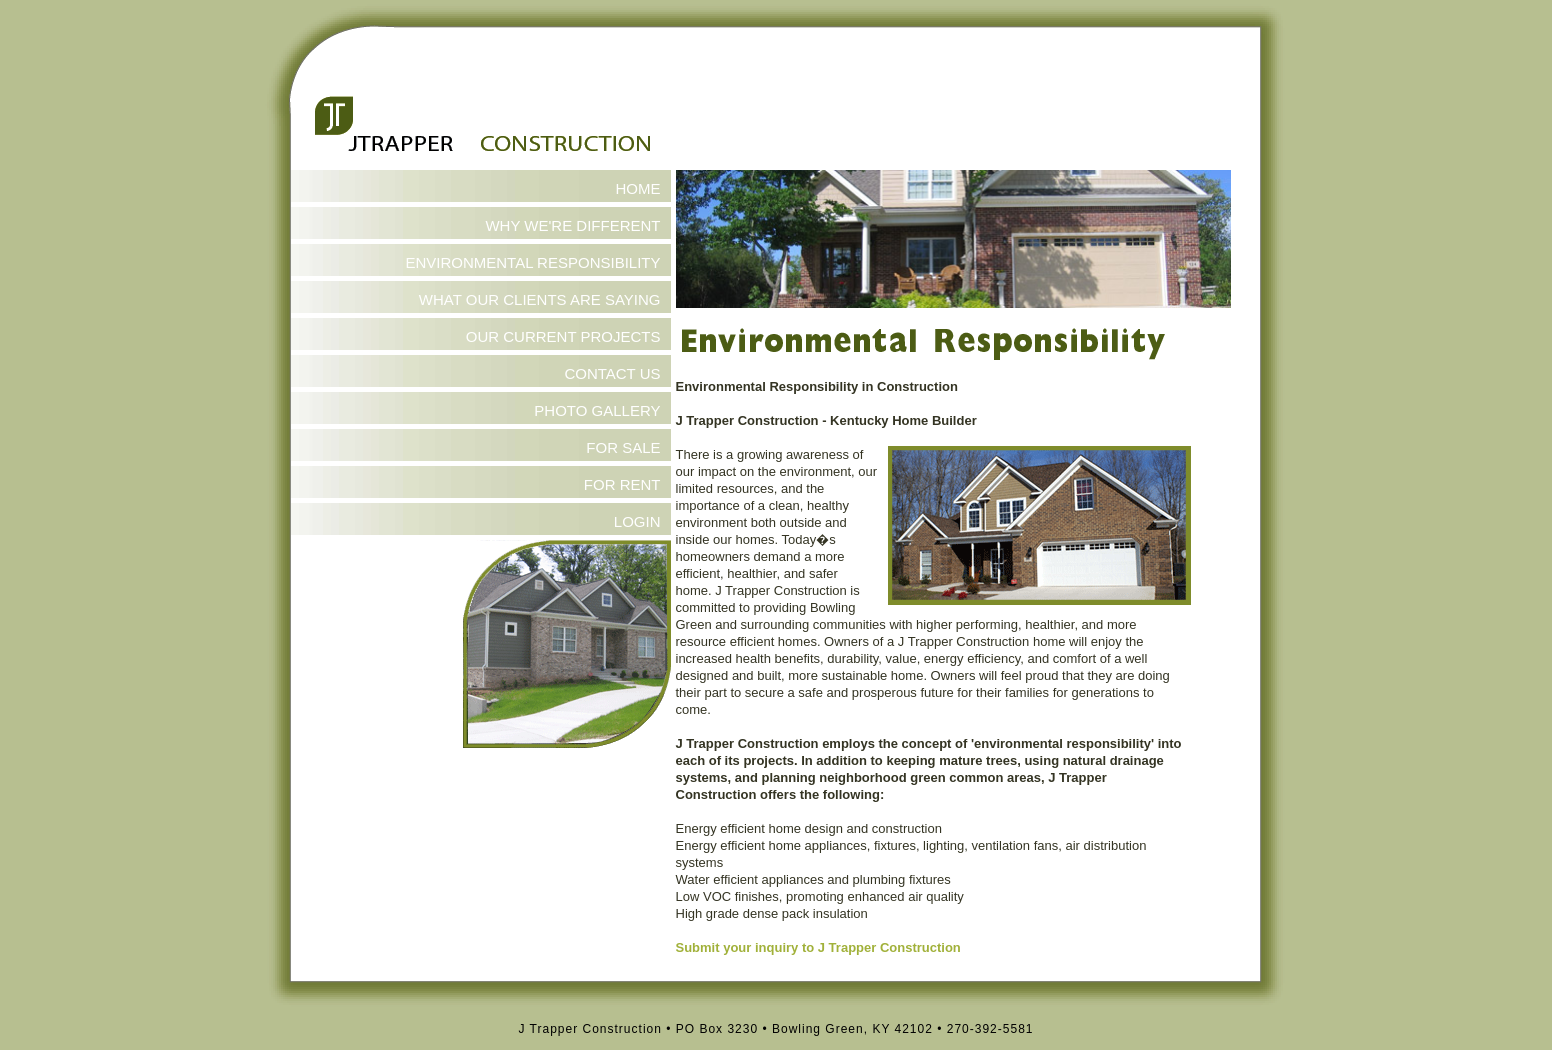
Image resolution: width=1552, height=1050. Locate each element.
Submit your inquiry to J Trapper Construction (818, 947)
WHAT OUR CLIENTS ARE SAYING (540, 299)
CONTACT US (612, 373)
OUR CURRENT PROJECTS (563, 336)
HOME (638, 188)
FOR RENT (622, 484)
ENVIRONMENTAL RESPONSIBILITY (532, 262)
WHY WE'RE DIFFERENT (572, 225)
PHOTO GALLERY (597, 410)
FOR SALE (623, 447)
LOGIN (637, 521)
